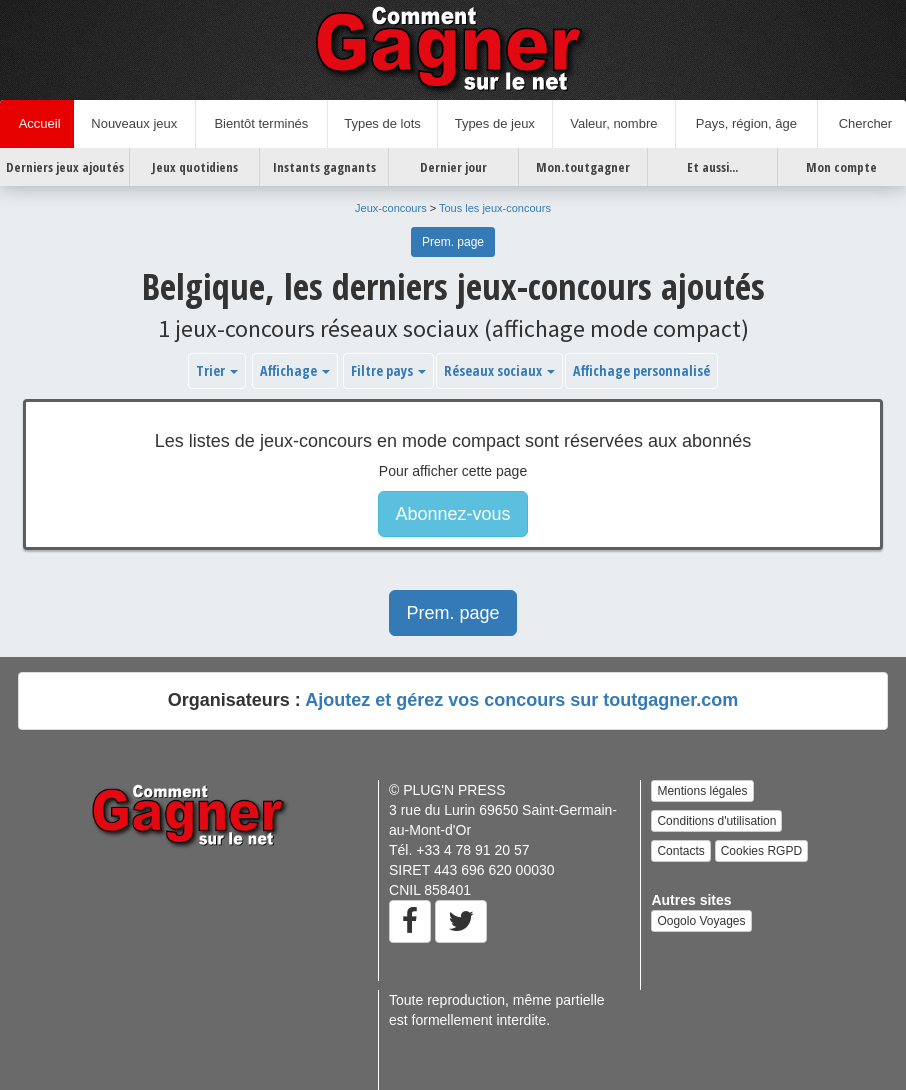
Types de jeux (495, 123)
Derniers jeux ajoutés (65, 167)
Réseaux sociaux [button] (499, 370)
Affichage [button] (295, 370)
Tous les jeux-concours (495, 208)
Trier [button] (217, 370)
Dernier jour (453, 167)
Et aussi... (712, 167)
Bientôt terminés (261, 123)
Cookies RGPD (761, 851)
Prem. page (453, 242)
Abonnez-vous (452, 514)
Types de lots (382, 123)
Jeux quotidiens (195, 167)
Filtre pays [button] (388, 370)
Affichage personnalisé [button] (641, 370)
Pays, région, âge (746, 123)
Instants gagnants (324, 167)
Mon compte (841, 167)
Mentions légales (702, 791)
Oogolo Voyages (701, 921)
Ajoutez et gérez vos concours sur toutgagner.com (521, 700)
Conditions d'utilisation (716, 821)
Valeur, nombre (613, 123)
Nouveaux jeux (134, 123)
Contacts (680, 851)
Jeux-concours (391, 208)
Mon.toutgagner (583, 167)
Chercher (861, 123)
